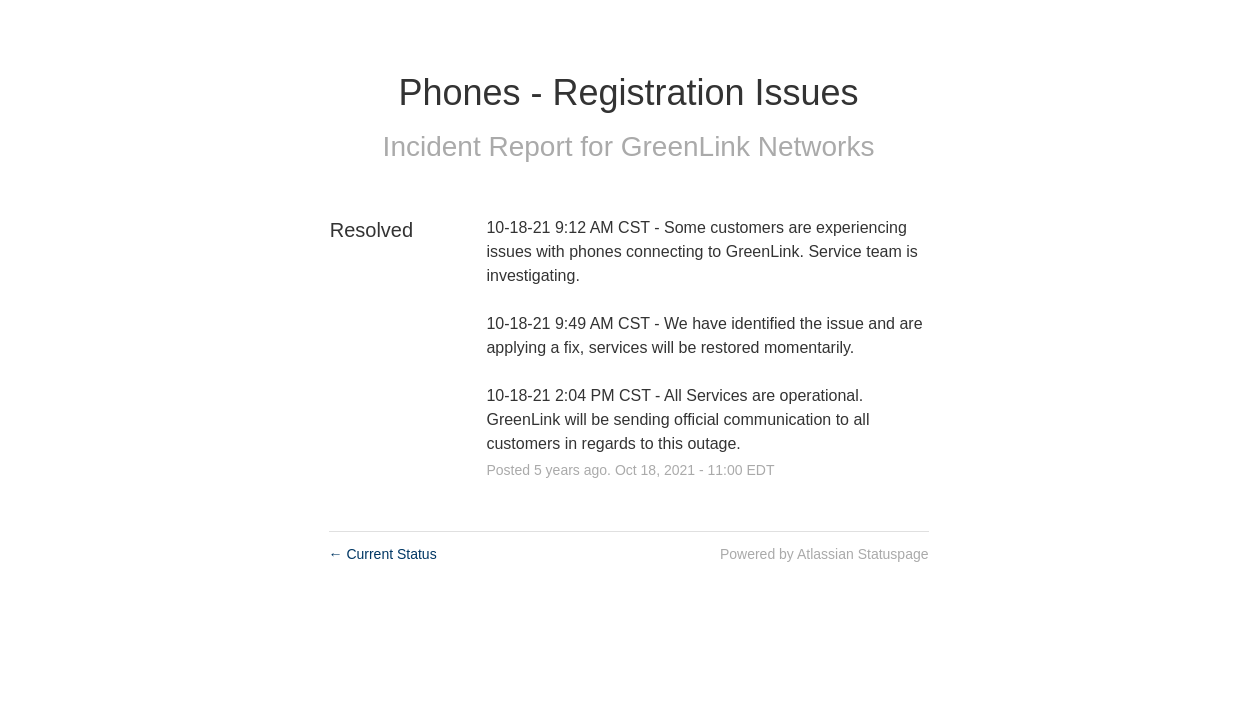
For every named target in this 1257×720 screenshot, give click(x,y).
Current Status (383, 554)
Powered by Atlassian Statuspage (824, 554)
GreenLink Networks (748, 146)
